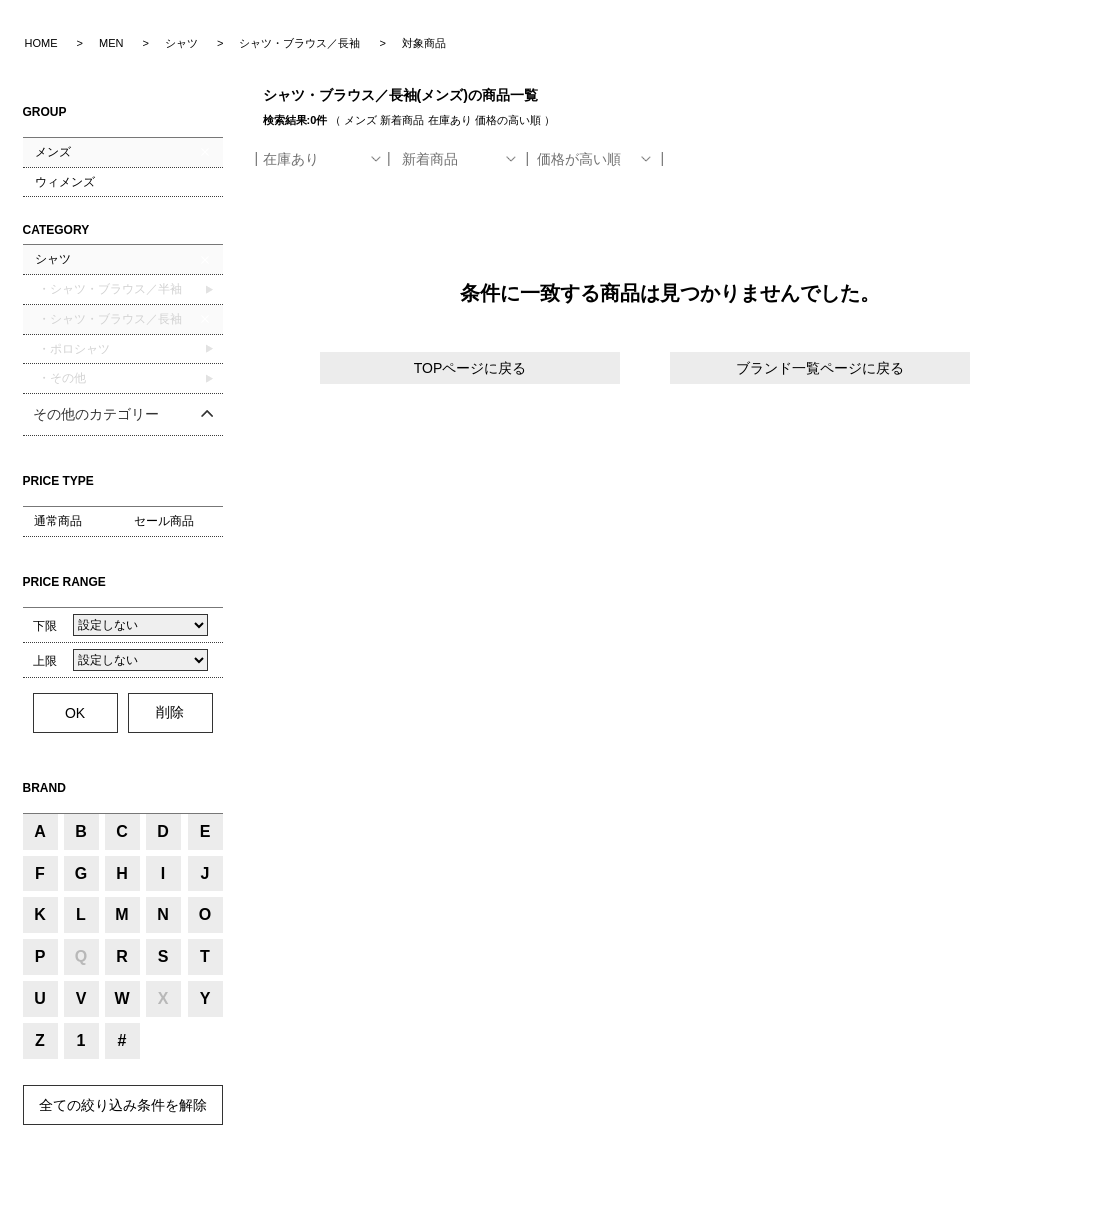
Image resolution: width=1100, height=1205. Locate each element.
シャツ (53, 259)
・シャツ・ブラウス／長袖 (108, 319)
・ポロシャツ (72, 349)
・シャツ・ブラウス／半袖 (108, 289)
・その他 (60, 378)
